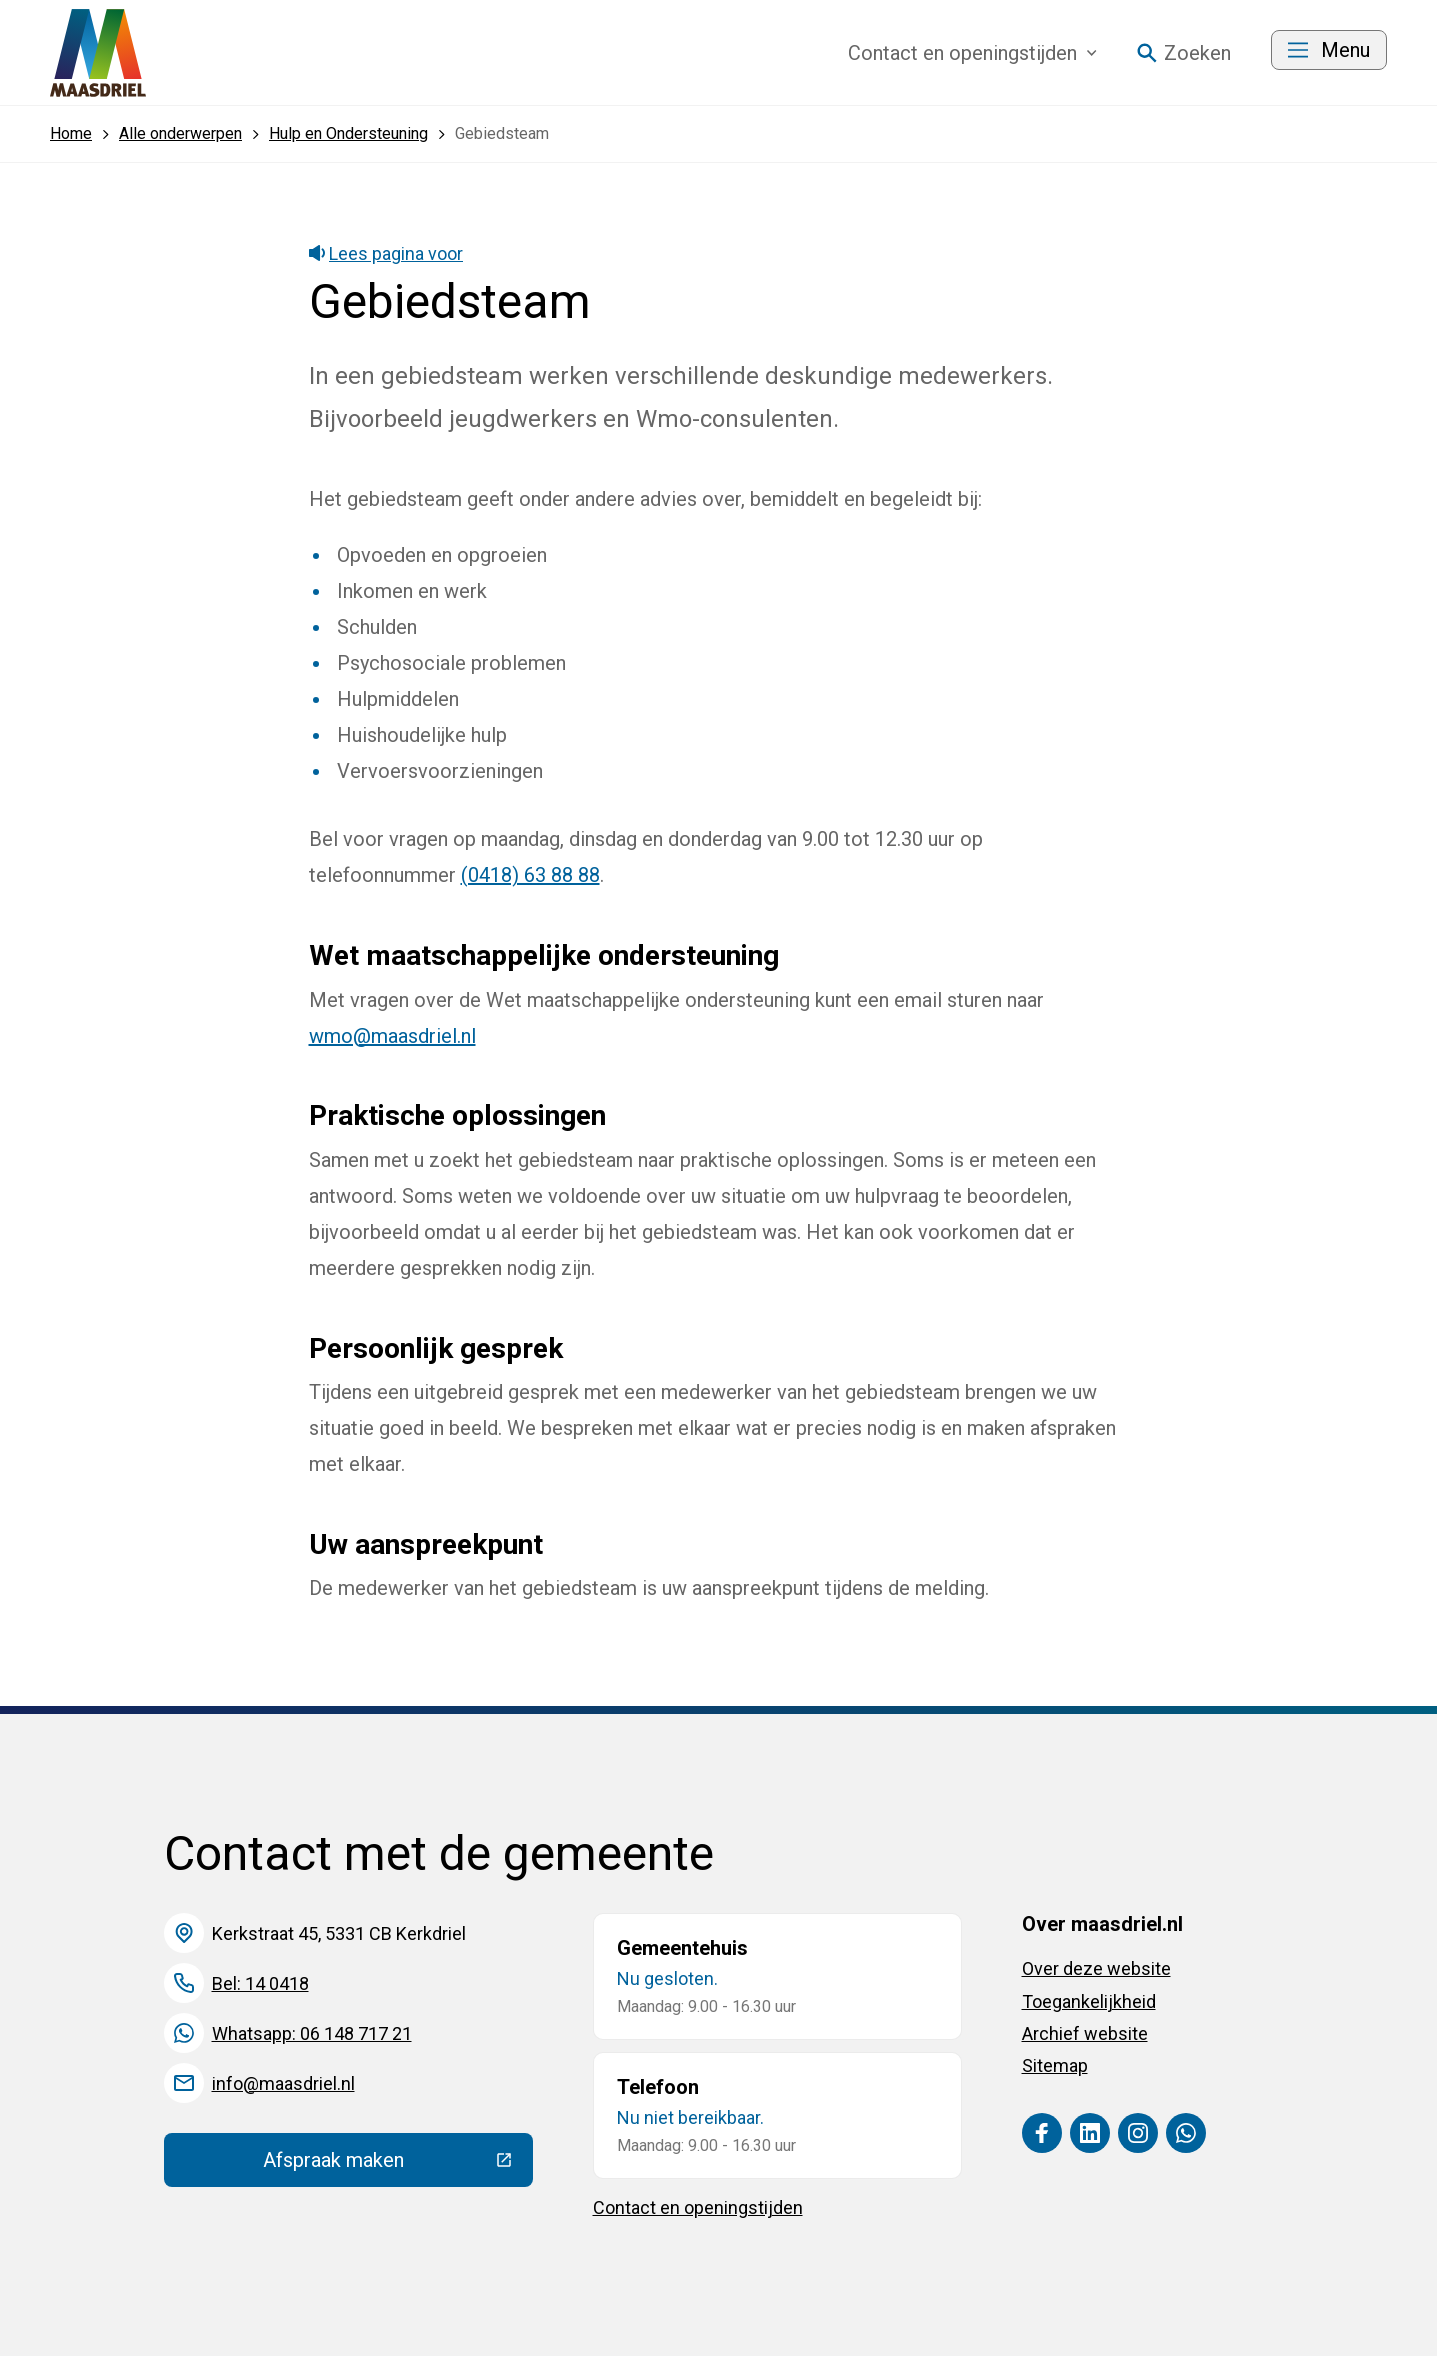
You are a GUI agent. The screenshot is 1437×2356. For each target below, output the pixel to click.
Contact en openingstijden (698, 2207)
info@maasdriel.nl (283, 2083)
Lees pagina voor (386, 253)
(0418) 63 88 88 (530, 875)
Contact (972, 53)
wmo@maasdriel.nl (392, 1036)
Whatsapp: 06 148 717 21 (312, 2033)
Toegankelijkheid (1089, 2001)
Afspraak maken (398, 2165)
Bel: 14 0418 (260, 1983)
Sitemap (1055, 2065)
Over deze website (1096, 1968)
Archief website (1085, 2033)
